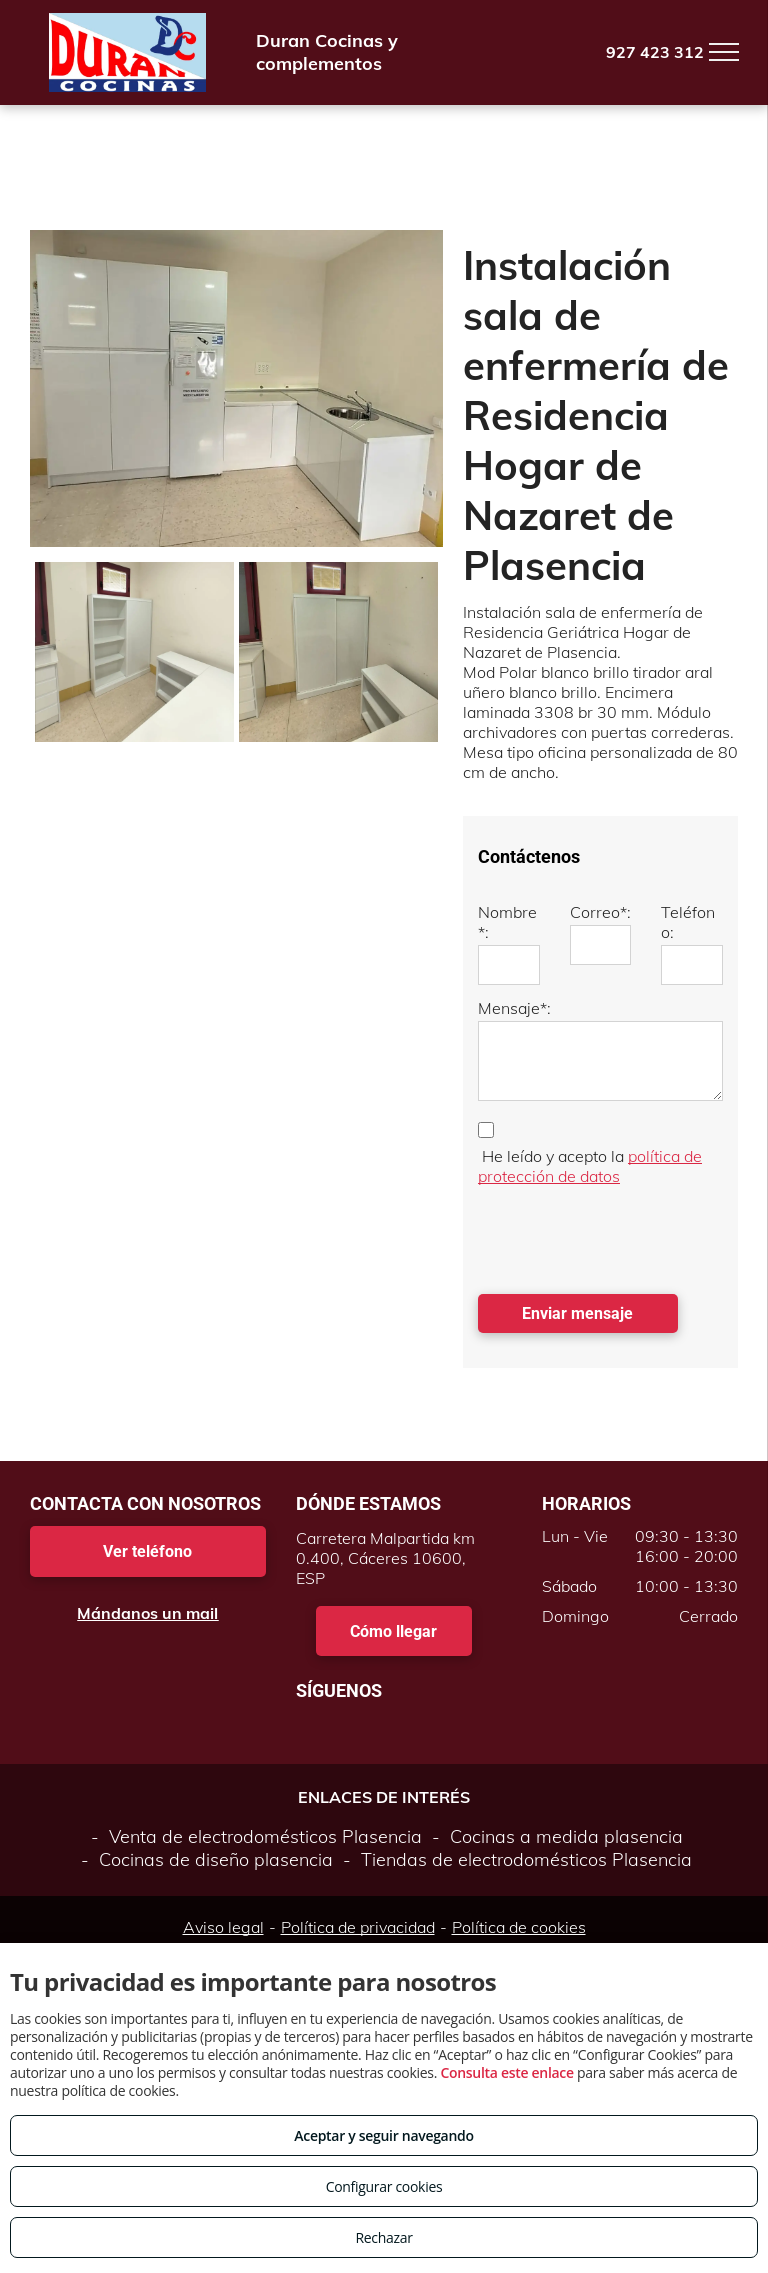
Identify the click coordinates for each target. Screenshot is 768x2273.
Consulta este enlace (506, 2072)
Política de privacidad (358, 1927)
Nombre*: (507, 922)
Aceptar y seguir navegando (383, 2135)
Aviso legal (223, 1927)
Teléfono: (688, 922)
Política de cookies (519, 1927)
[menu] (724, 52)
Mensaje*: (514, 1008)
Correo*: (600, 912)
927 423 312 (655, 52)
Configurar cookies (384, 2186)
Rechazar (383, 2237)
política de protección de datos (590, 1166)
